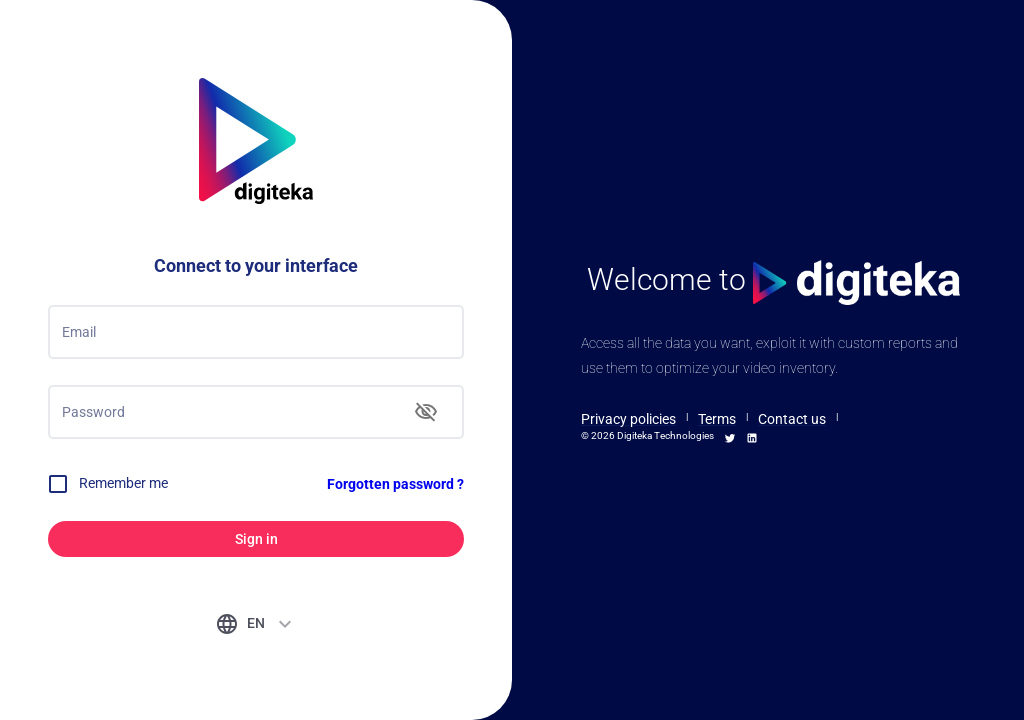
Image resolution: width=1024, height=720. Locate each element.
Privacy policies (628, 419)
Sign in (256, 539)
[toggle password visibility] (426, 412)
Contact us (792, 419)
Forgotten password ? (395, 484)
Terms (717, 419)
